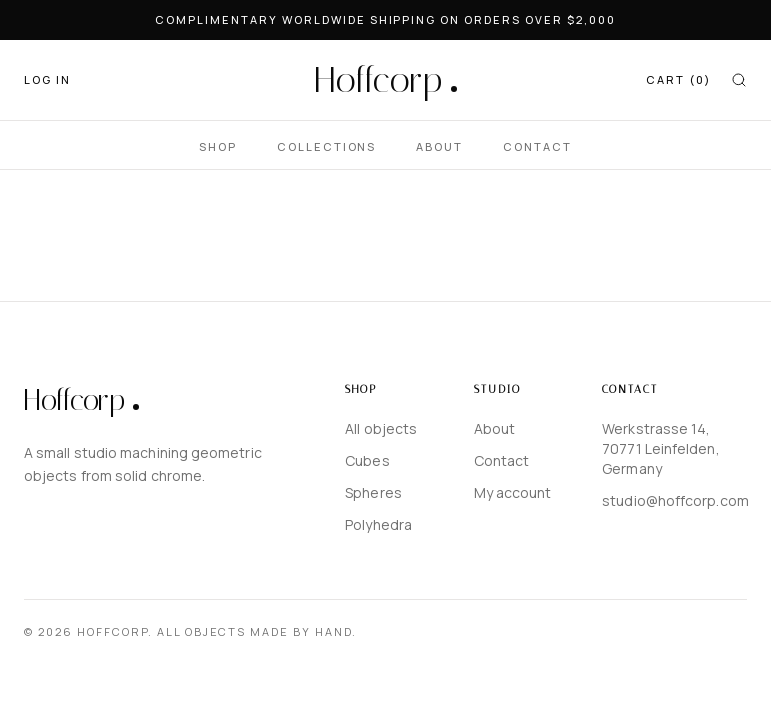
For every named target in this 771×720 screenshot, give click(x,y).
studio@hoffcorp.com (674, 500)
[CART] (678, 80)
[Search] (739, 80)
